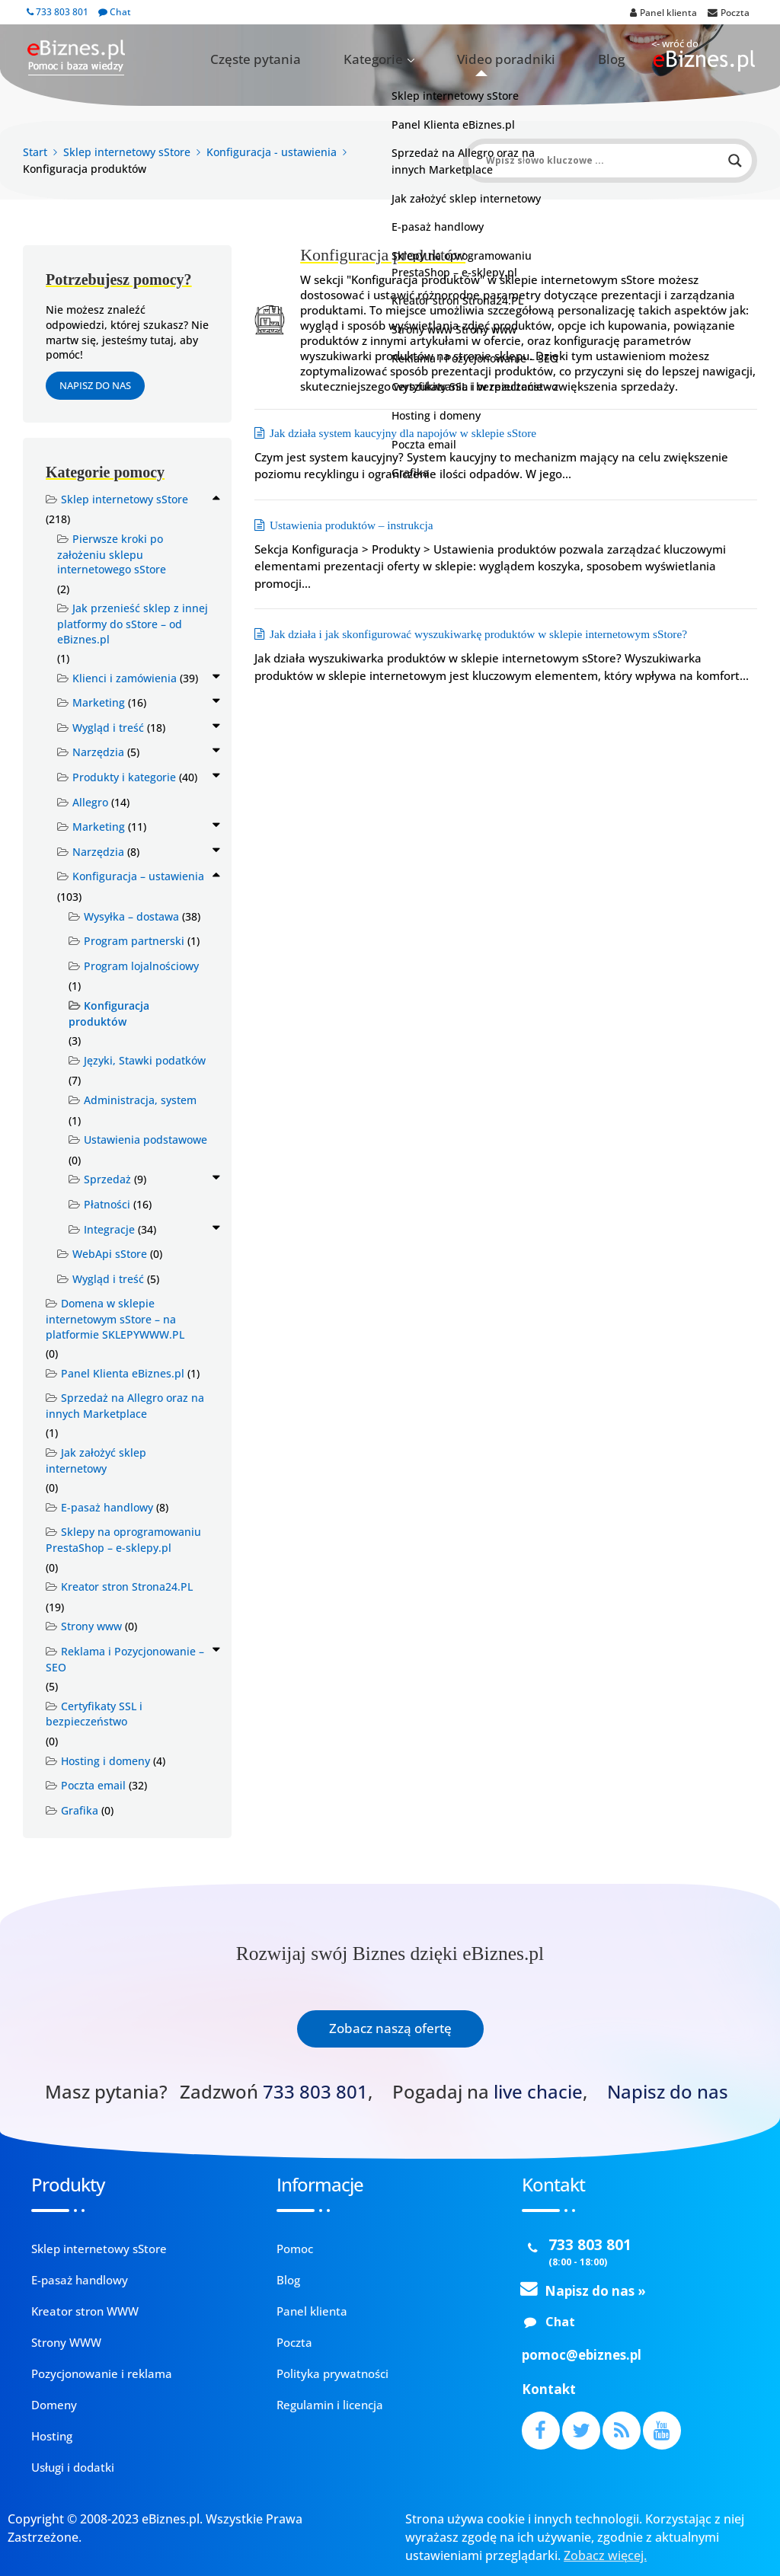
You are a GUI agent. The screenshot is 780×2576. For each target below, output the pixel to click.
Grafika (79, 1810)
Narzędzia (98, 752)
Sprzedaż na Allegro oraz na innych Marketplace (125, 1405)
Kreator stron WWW (85, 2311)
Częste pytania (355, 59)
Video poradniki (544, 59)
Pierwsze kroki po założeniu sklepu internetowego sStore (111, 553)
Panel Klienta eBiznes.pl (122, 1373)
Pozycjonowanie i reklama (101, 2373)
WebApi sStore (109, 1254)
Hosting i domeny (105, 1761)
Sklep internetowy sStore (124, 499)
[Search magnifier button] (735, 160)
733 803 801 (57, 11)
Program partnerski (134, 941)
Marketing (98, 702)
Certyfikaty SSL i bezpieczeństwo (94, 1714)
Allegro (90, 802)
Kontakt (549, 2389)
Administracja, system (140, 1100)
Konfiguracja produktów (109, 1013)
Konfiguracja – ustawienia (138, 876)
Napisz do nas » (595, 2291)
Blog (622, 59)
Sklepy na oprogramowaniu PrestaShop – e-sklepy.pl (123, 1539)
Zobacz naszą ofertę (390, 2028)
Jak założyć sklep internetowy (96, 1460)
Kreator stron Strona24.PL (127, 1586)
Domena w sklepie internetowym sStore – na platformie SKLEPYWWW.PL (115, 1318)
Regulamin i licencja (330, 2404)
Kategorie (442, 59)
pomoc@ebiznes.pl (581, 2355)
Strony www (91, 1626)
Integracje (109, 1229)
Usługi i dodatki (72, 2467)
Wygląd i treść (108, 727)
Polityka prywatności (332, 2373)
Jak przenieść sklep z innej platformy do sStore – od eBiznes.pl (132, 623)
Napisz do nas (95, 385)
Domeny (54, 2404)
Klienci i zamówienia (124, 678)
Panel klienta (312, 2311)
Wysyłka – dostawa (131, 916)
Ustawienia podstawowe (145, 1139)
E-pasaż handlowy (107, 1507)
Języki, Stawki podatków (145, 1060)
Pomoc (295, 2248)
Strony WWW (66, 2342)
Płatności (107, 1204)
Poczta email (93, 1785)
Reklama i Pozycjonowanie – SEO (125, 1659)
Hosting (51, 2436)
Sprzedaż (107, 1179)
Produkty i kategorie (124, 777)
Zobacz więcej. (605, 2555)
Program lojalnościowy (141, 966)
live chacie (538, 2092)
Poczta (294, 2342)
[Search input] (603, 160)
